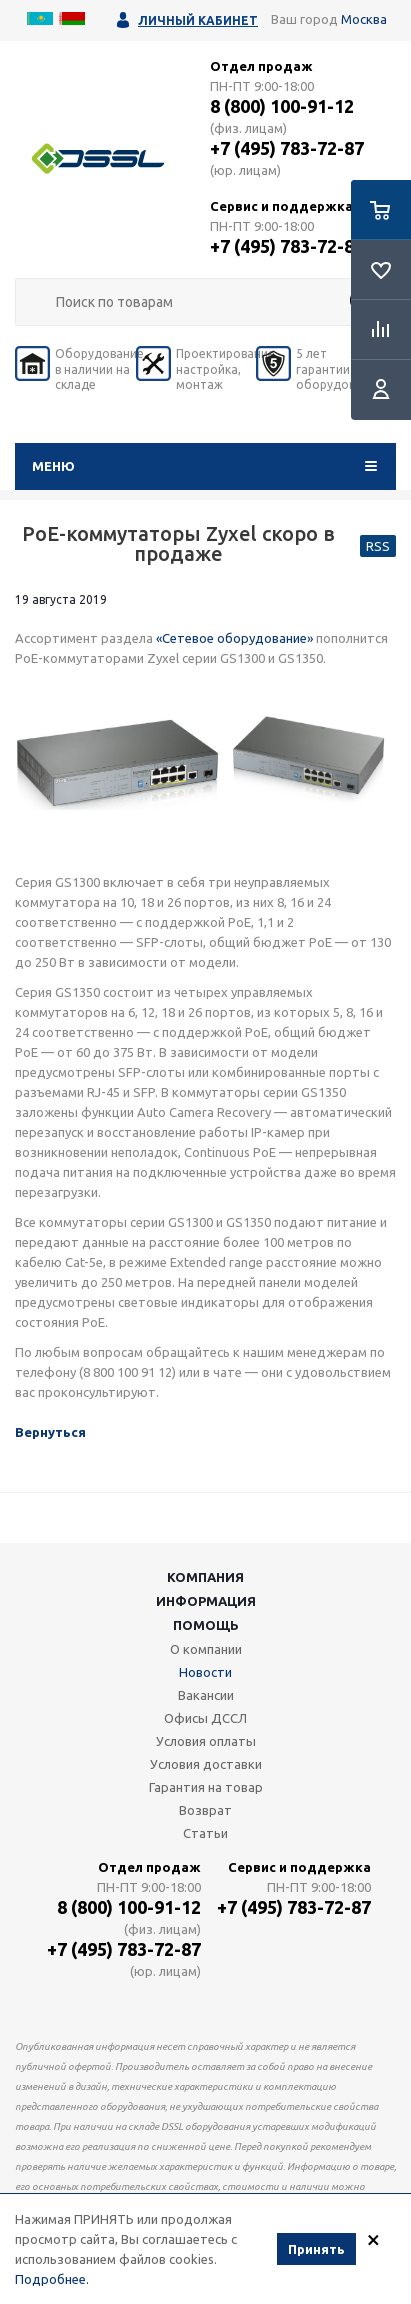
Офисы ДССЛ (205, 1718)
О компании (206, 1649)
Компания (205, 1577)
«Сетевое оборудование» (234, 638)
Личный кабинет (198, 20)
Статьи (205, 1833)
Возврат (205, 1810)
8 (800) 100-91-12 (282, 106)
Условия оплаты (206, 1741)
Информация (206, 1601)
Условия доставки (206, 1764)
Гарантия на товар (206, 1787)
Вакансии (206, 1695)
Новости (205, 1672)
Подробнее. (52, 2280)
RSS (378, 546)
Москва (364, 19)
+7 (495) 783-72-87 (287, 148)
